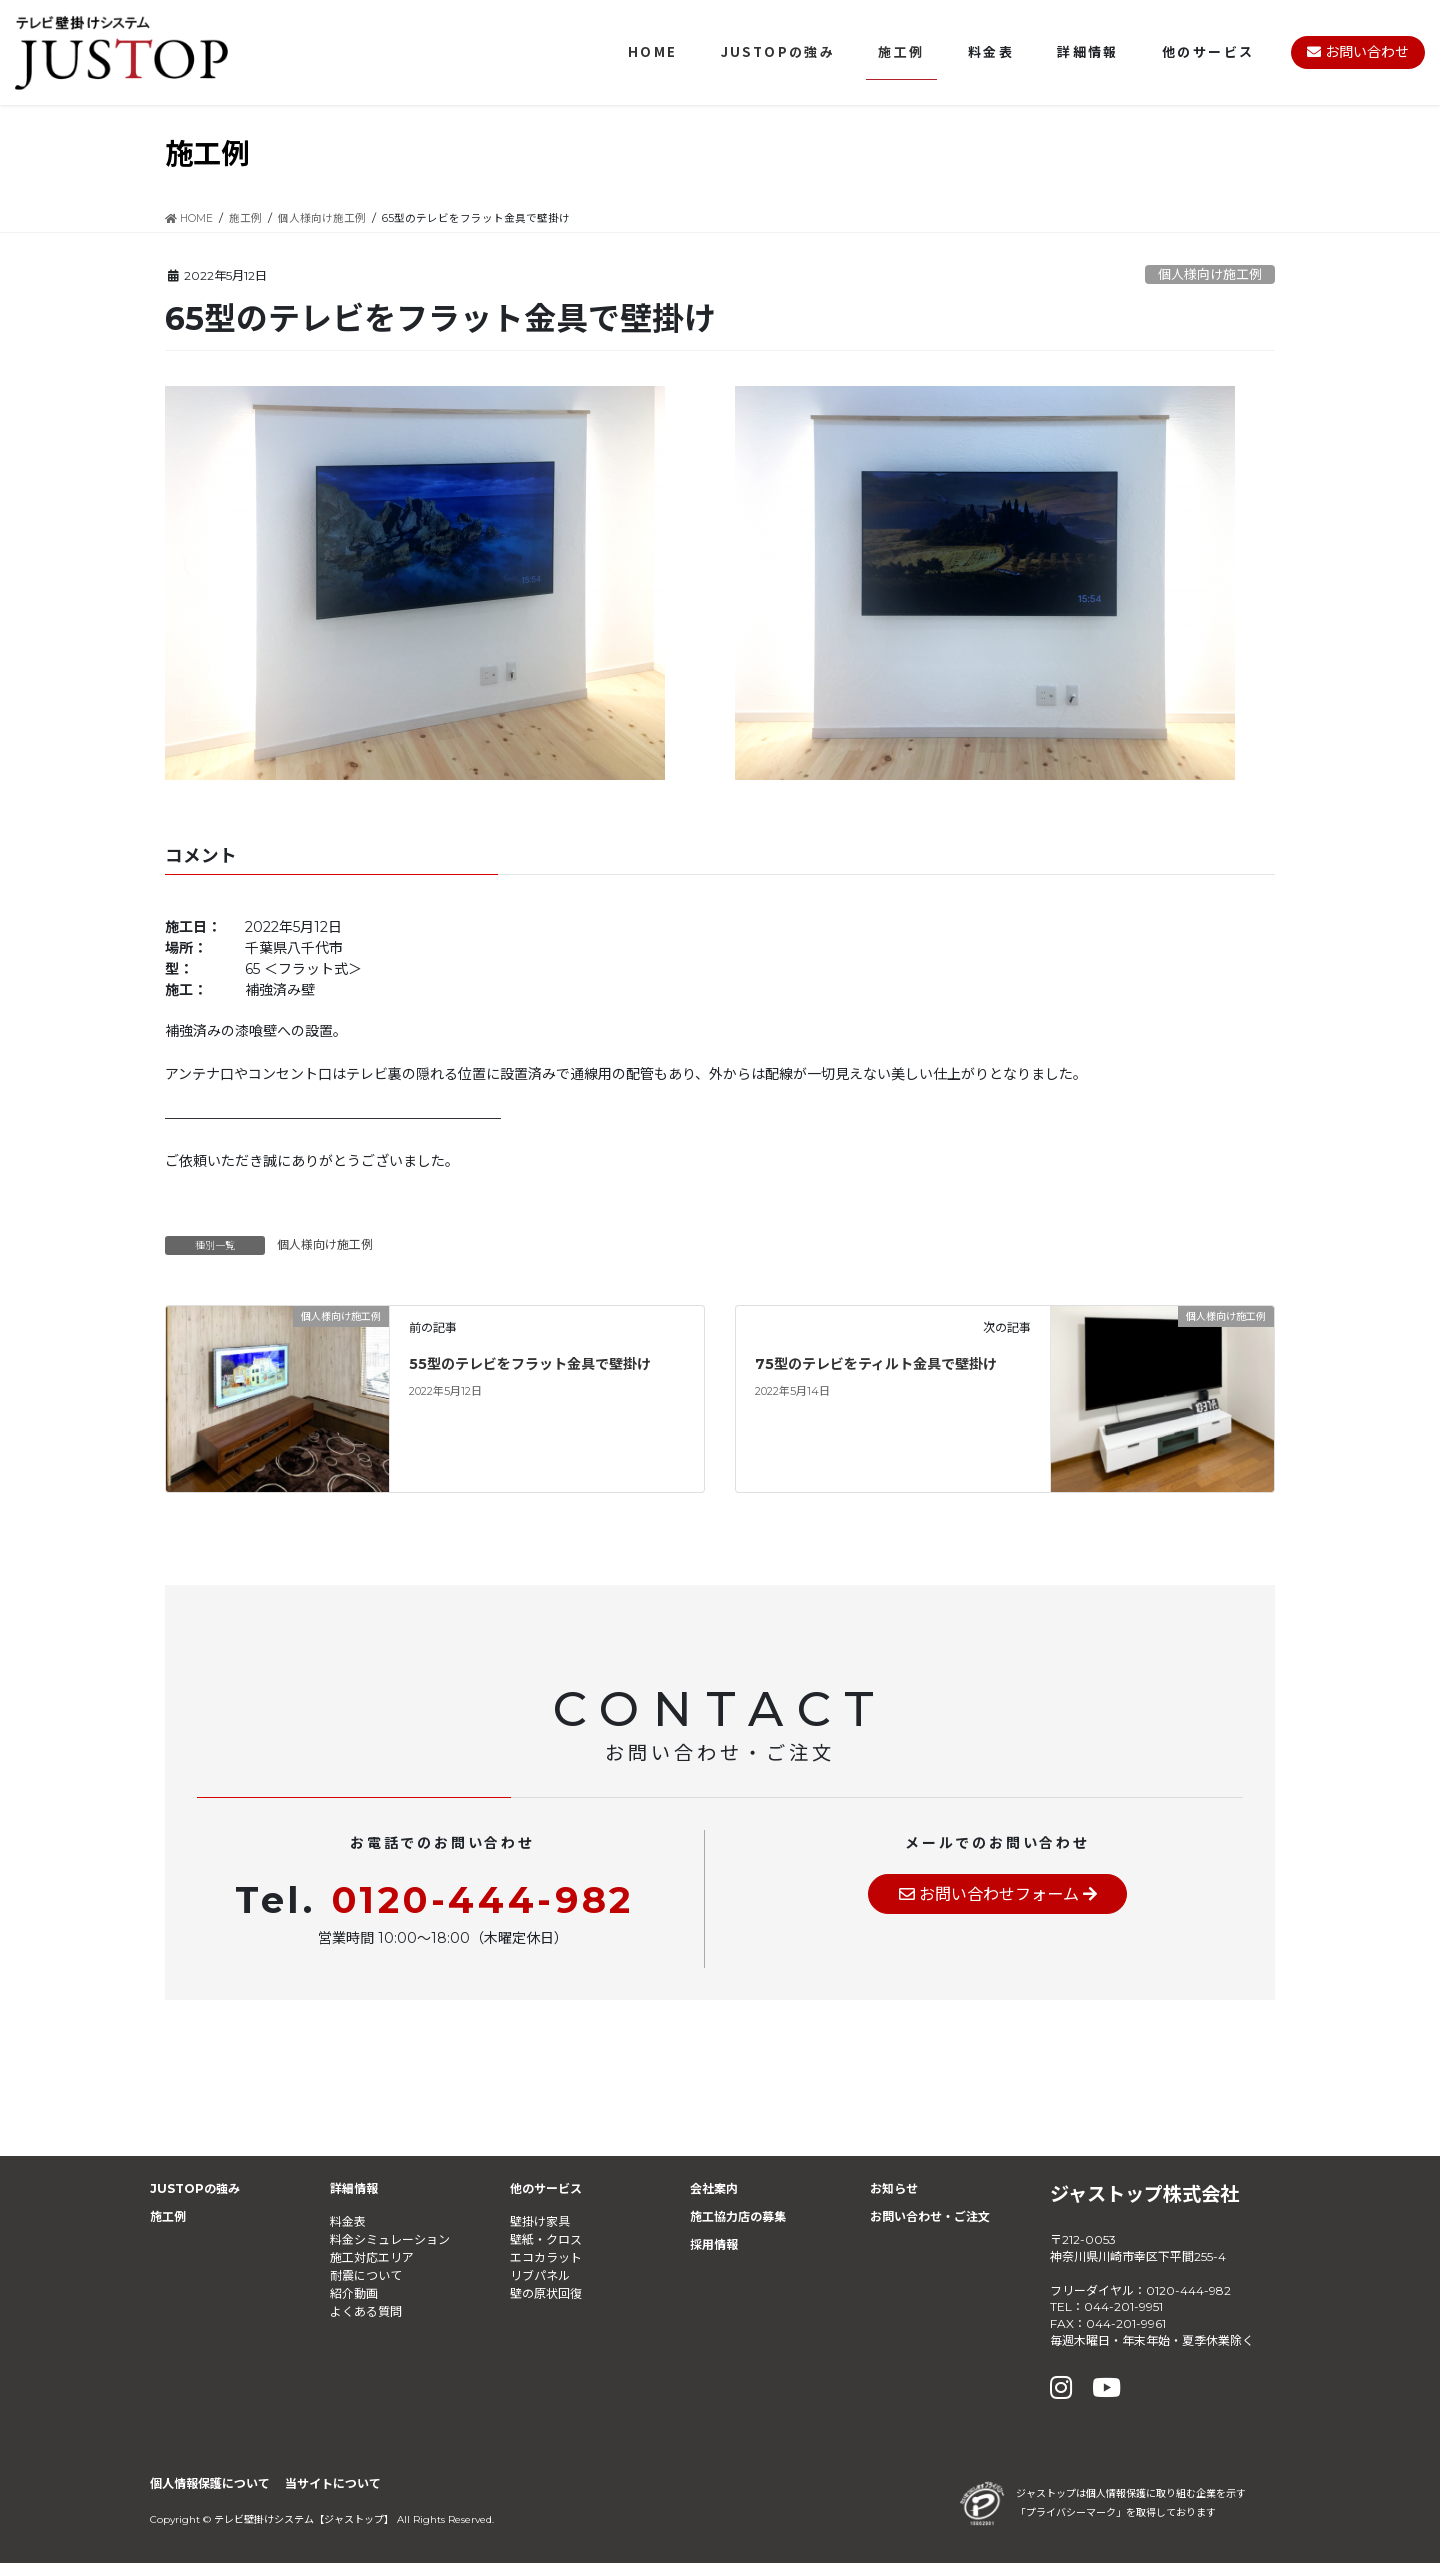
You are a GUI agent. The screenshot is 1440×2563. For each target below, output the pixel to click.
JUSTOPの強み (195, 2188)
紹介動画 (354, 2293)
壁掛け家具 (540, 2221)
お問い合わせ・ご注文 (930, 2216)
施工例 (168, 2216)
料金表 (348, 2221)
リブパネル (540, 2275)
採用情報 (714, 2244)
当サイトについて (333, 2483)
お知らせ (894, 2188)
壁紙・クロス (546, 2239)
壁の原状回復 (546, 2293)
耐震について (366, 2275)
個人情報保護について (210, 2483)
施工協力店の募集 (738, 2216)
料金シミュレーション (390, 2239)
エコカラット (546, 2257)
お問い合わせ (1358, 52)
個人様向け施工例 (1210, 274)
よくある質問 (366, 2311)
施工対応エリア (372, 2257)
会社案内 (714, 2188)
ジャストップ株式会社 (1144, 2194)
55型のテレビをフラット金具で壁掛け (530, 1364)
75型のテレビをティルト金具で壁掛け (876, 1364)
